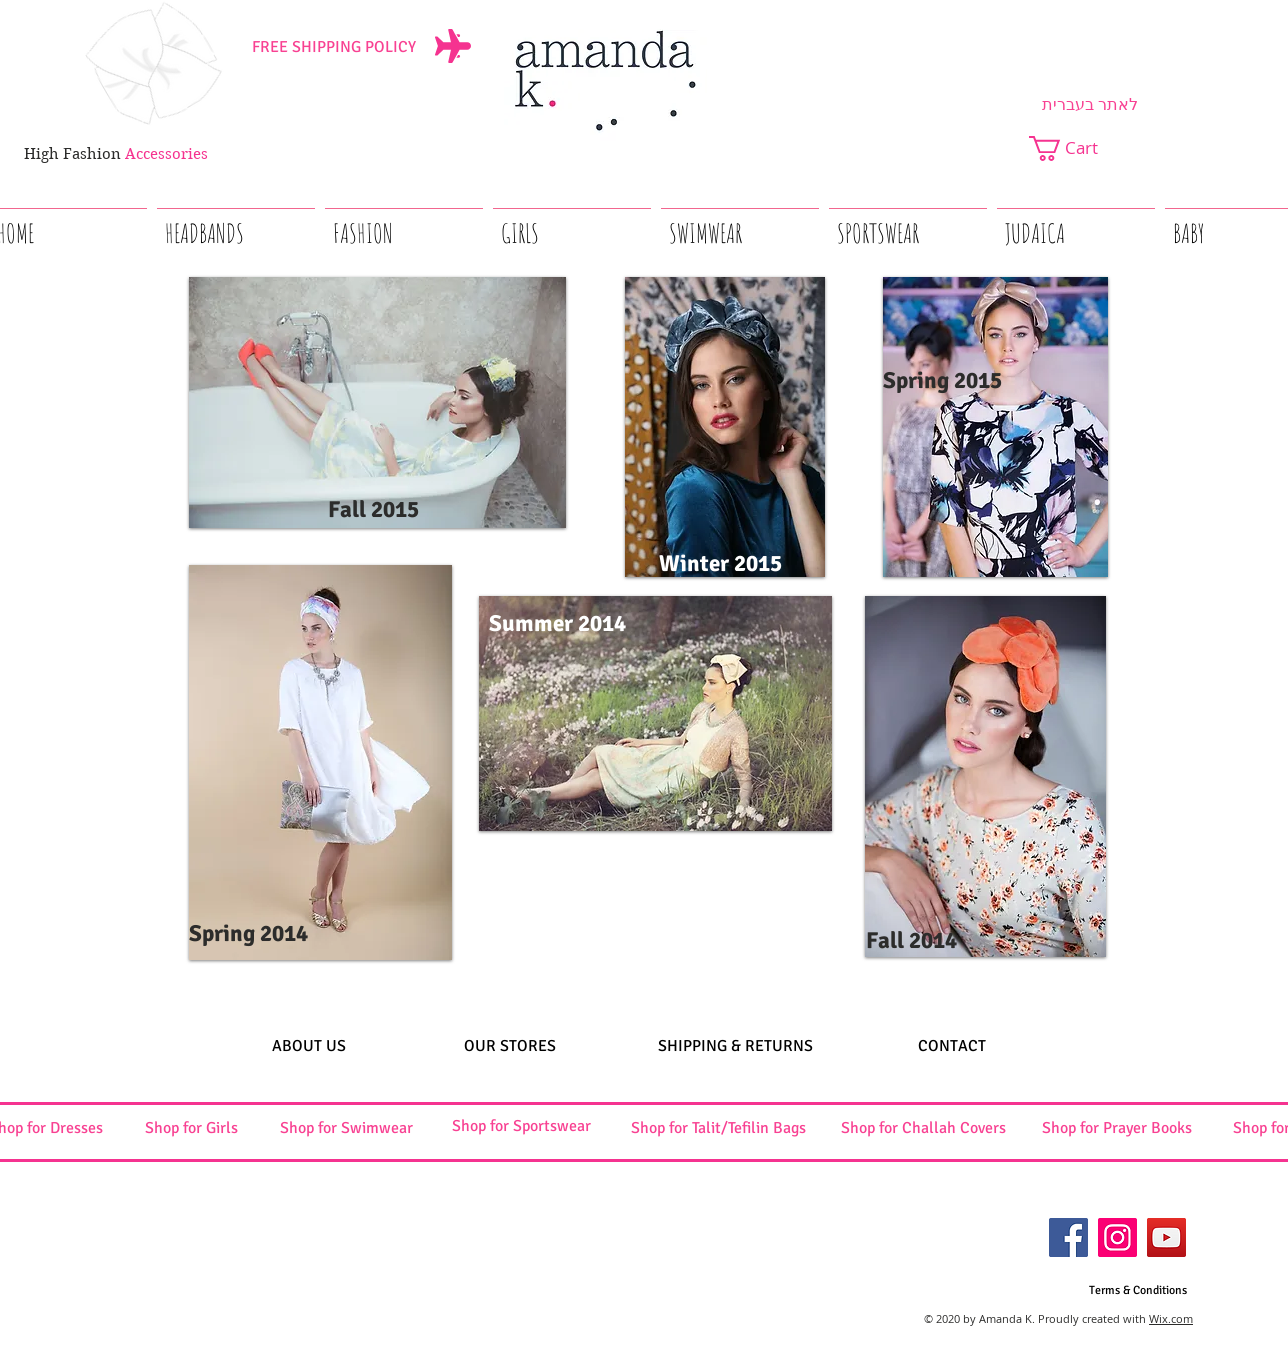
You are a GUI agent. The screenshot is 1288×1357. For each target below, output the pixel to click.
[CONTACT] (952, 1046)
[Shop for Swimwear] (346, 1128)
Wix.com (1171, 1318)
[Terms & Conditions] (1138, 1291)
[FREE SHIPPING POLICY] (334, 47)
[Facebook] (1068, 1237)
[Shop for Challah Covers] (923, 1128)
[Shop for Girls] (191, 1128)
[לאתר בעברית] (1090, 105)
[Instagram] (1117, 1237)
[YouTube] (1166, 1237)
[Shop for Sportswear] (521, 1126)
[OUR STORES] (510, 1046)
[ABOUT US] (308, 1046)
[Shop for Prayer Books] (1117, 1128)
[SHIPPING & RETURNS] (735, 1046)
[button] (1076, 148)
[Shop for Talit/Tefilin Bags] (718, 1128)
